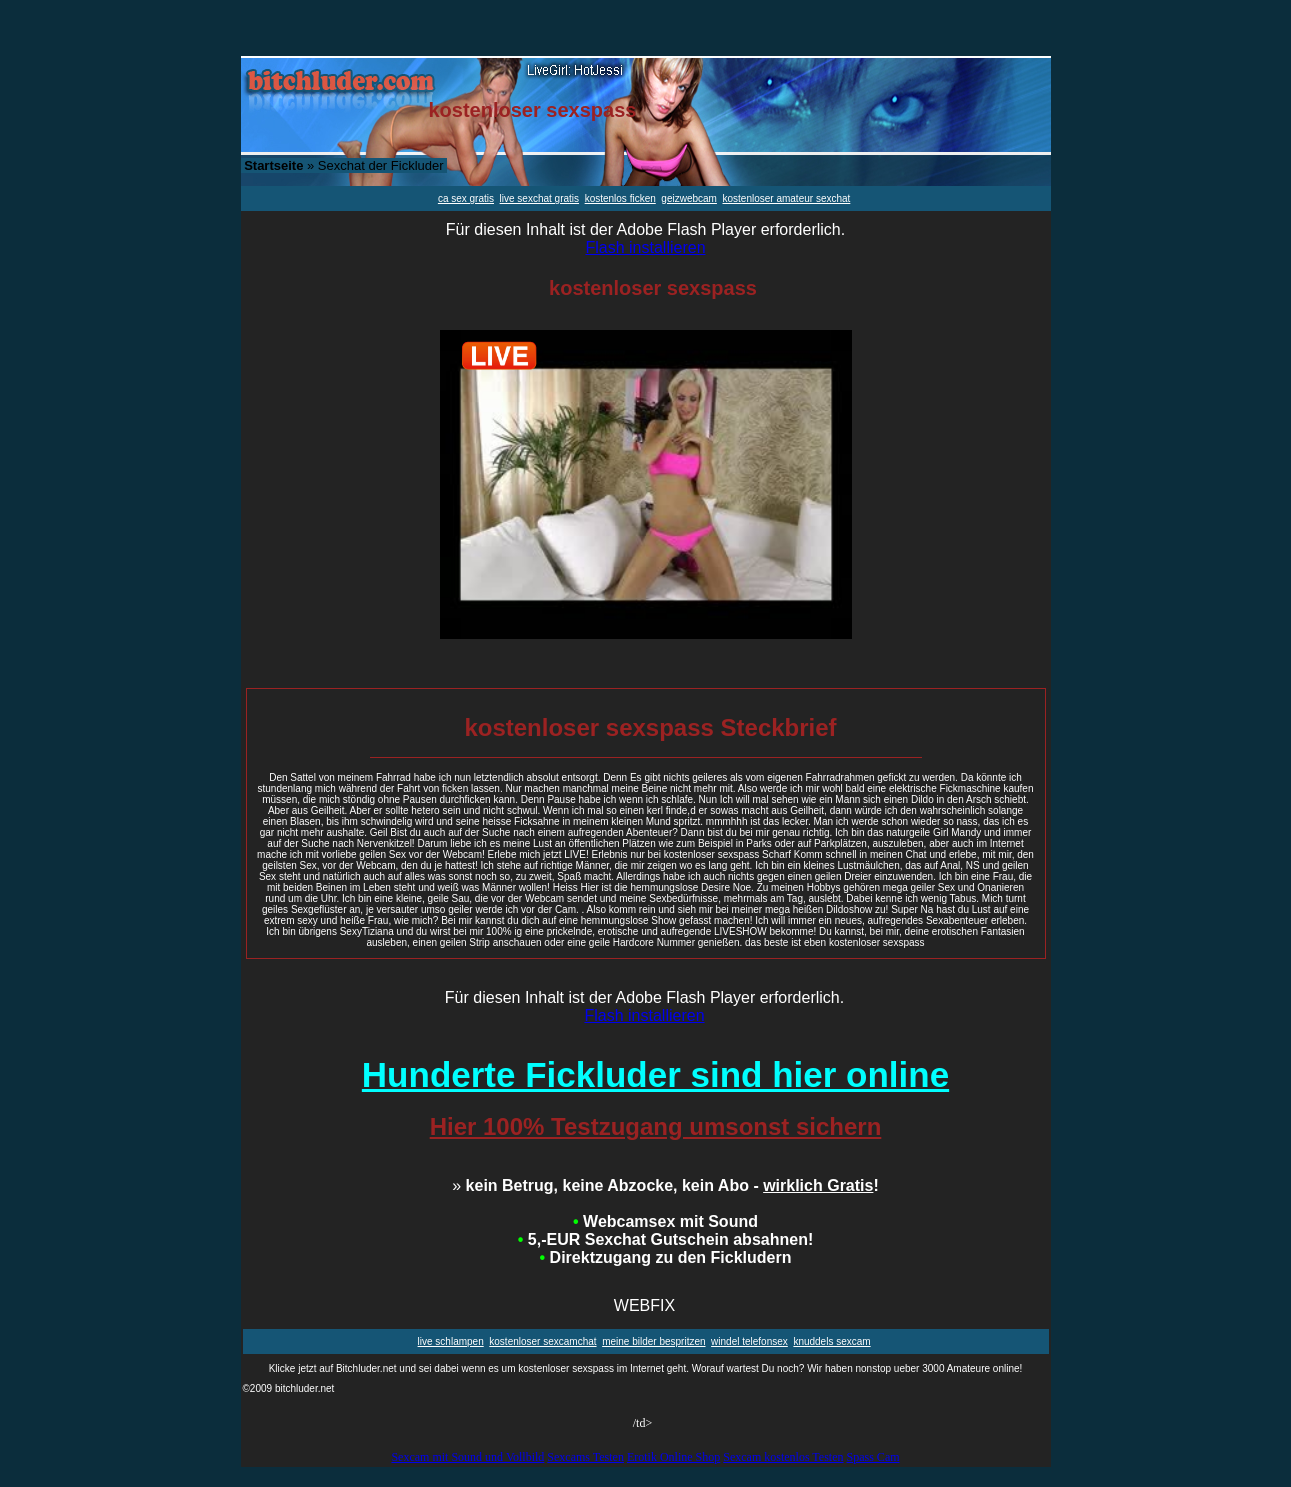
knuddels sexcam (831, 1341)
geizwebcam (689, 198)
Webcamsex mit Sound (665, 1221)
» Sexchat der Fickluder (343, 165)
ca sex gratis (466, 198)
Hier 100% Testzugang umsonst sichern (656, 1126)
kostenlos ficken (620, 198)
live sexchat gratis (539, 198)
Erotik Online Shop (673, 1457)
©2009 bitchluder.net (289, 1388)
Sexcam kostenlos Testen (783, 1457)
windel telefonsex (749, 1341)
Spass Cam (873, 1457)
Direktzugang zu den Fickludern (666, 1257)
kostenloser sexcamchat (542, 1341)
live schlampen (451, 1341)
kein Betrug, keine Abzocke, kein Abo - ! (665, 1185)
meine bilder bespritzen (653, 1341)
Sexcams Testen (585, 1457)
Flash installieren (645, 247)
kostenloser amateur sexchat (787, 198)
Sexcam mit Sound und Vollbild (467, 1457)
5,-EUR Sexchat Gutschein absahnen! (665, 1239)
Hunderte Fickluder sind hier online (655, 1074)
